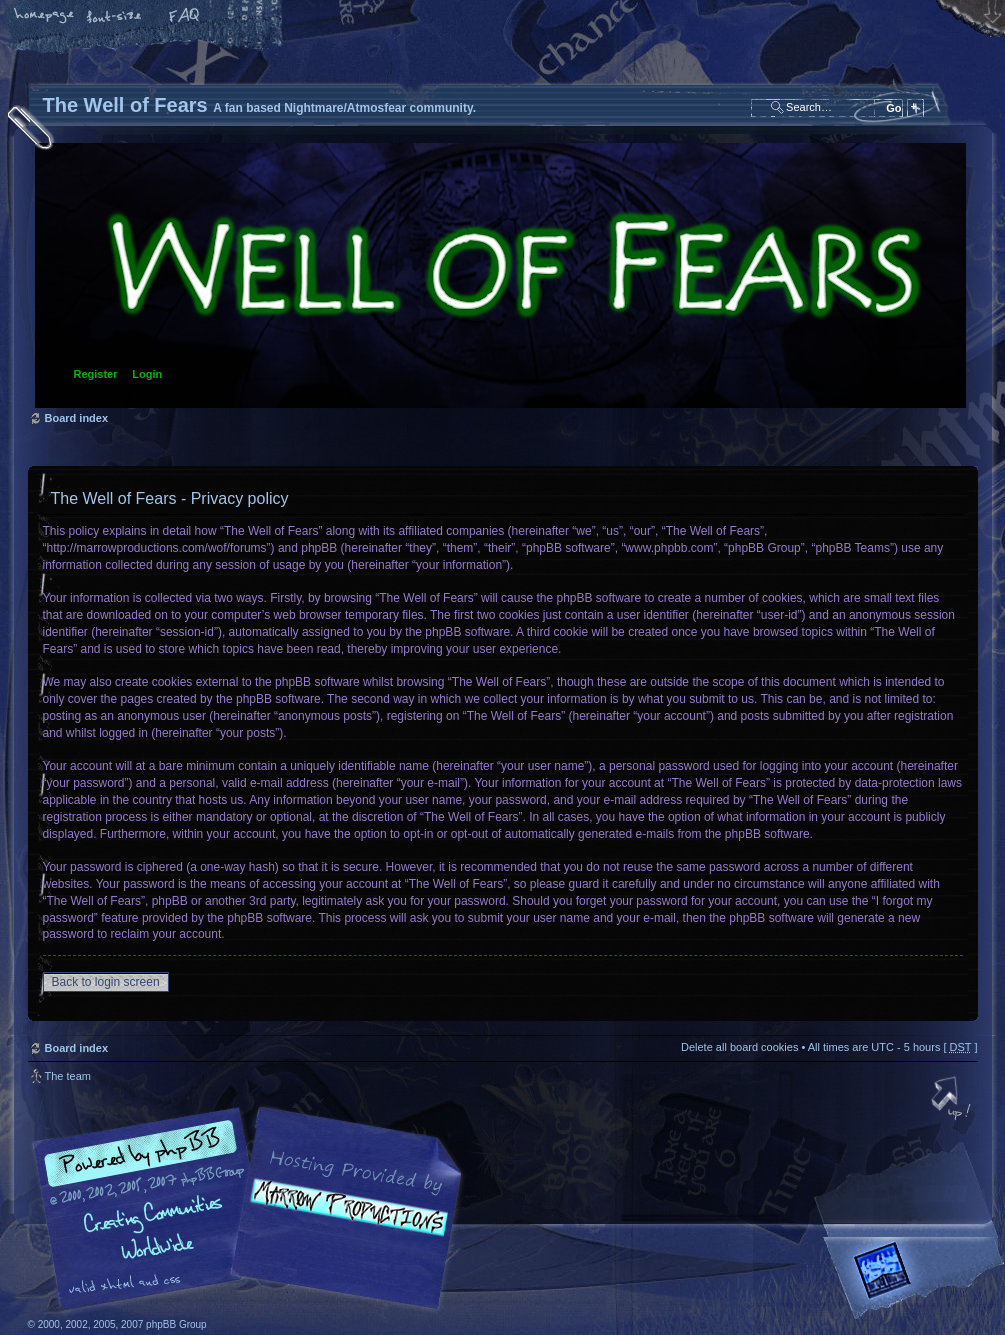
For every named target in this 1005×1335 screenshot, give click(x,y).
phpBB (253, 1209)
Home (45, 17)
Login (147, 374)
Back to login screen (106, 982)
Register (96, 374)
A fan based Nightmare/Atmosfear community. (343, 1222)
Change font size (115, 17)
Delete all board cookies (739, 1047)
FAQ (185, 17)
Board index (500, 275)
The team (68, 1076)
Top (953, 1100)
